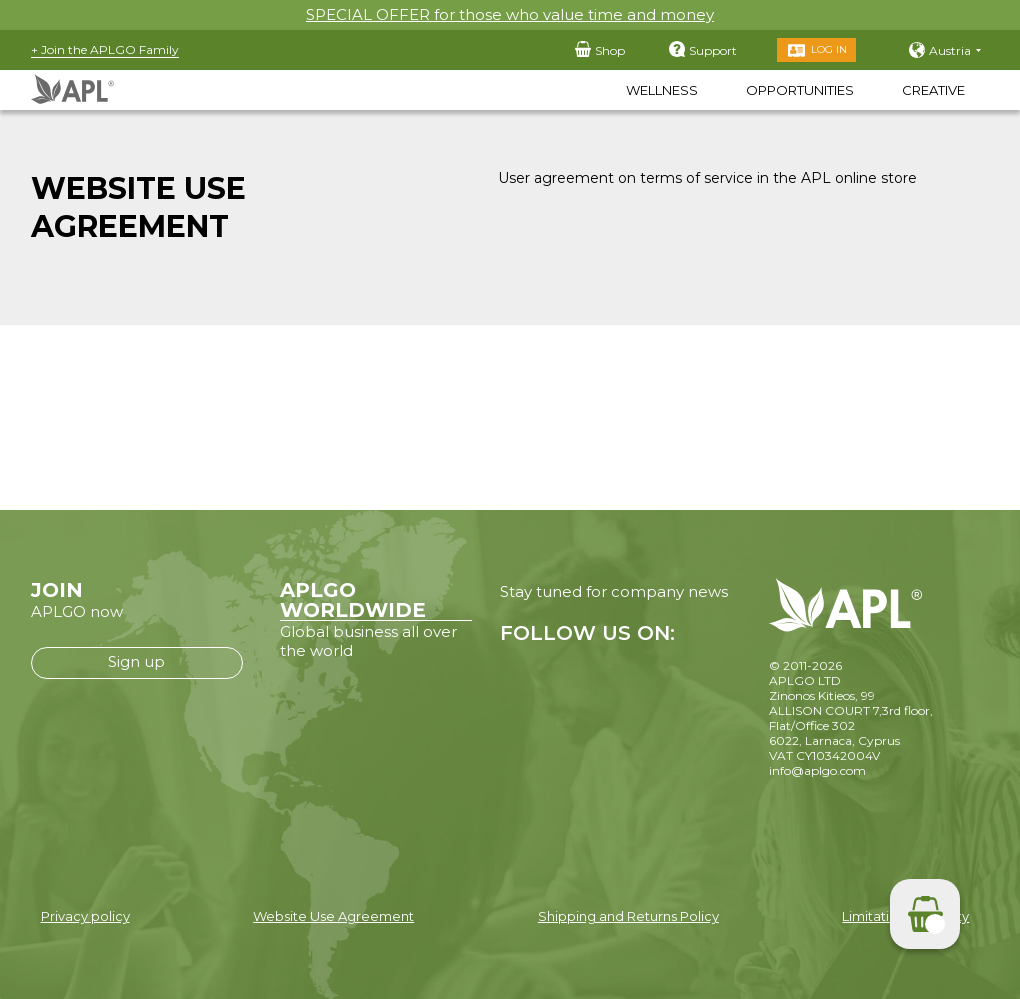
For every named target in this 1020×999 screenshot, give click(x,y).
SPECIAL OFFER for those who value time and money (510, 14)
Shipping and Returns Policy (628, 916)
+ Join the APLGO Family (105, 49)
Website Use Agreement (333, 916)
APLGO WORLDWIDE (353, 600)
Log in (829, 49)
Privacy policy (85, 916)
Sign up (136, 661)
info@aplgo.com (817, 770)
